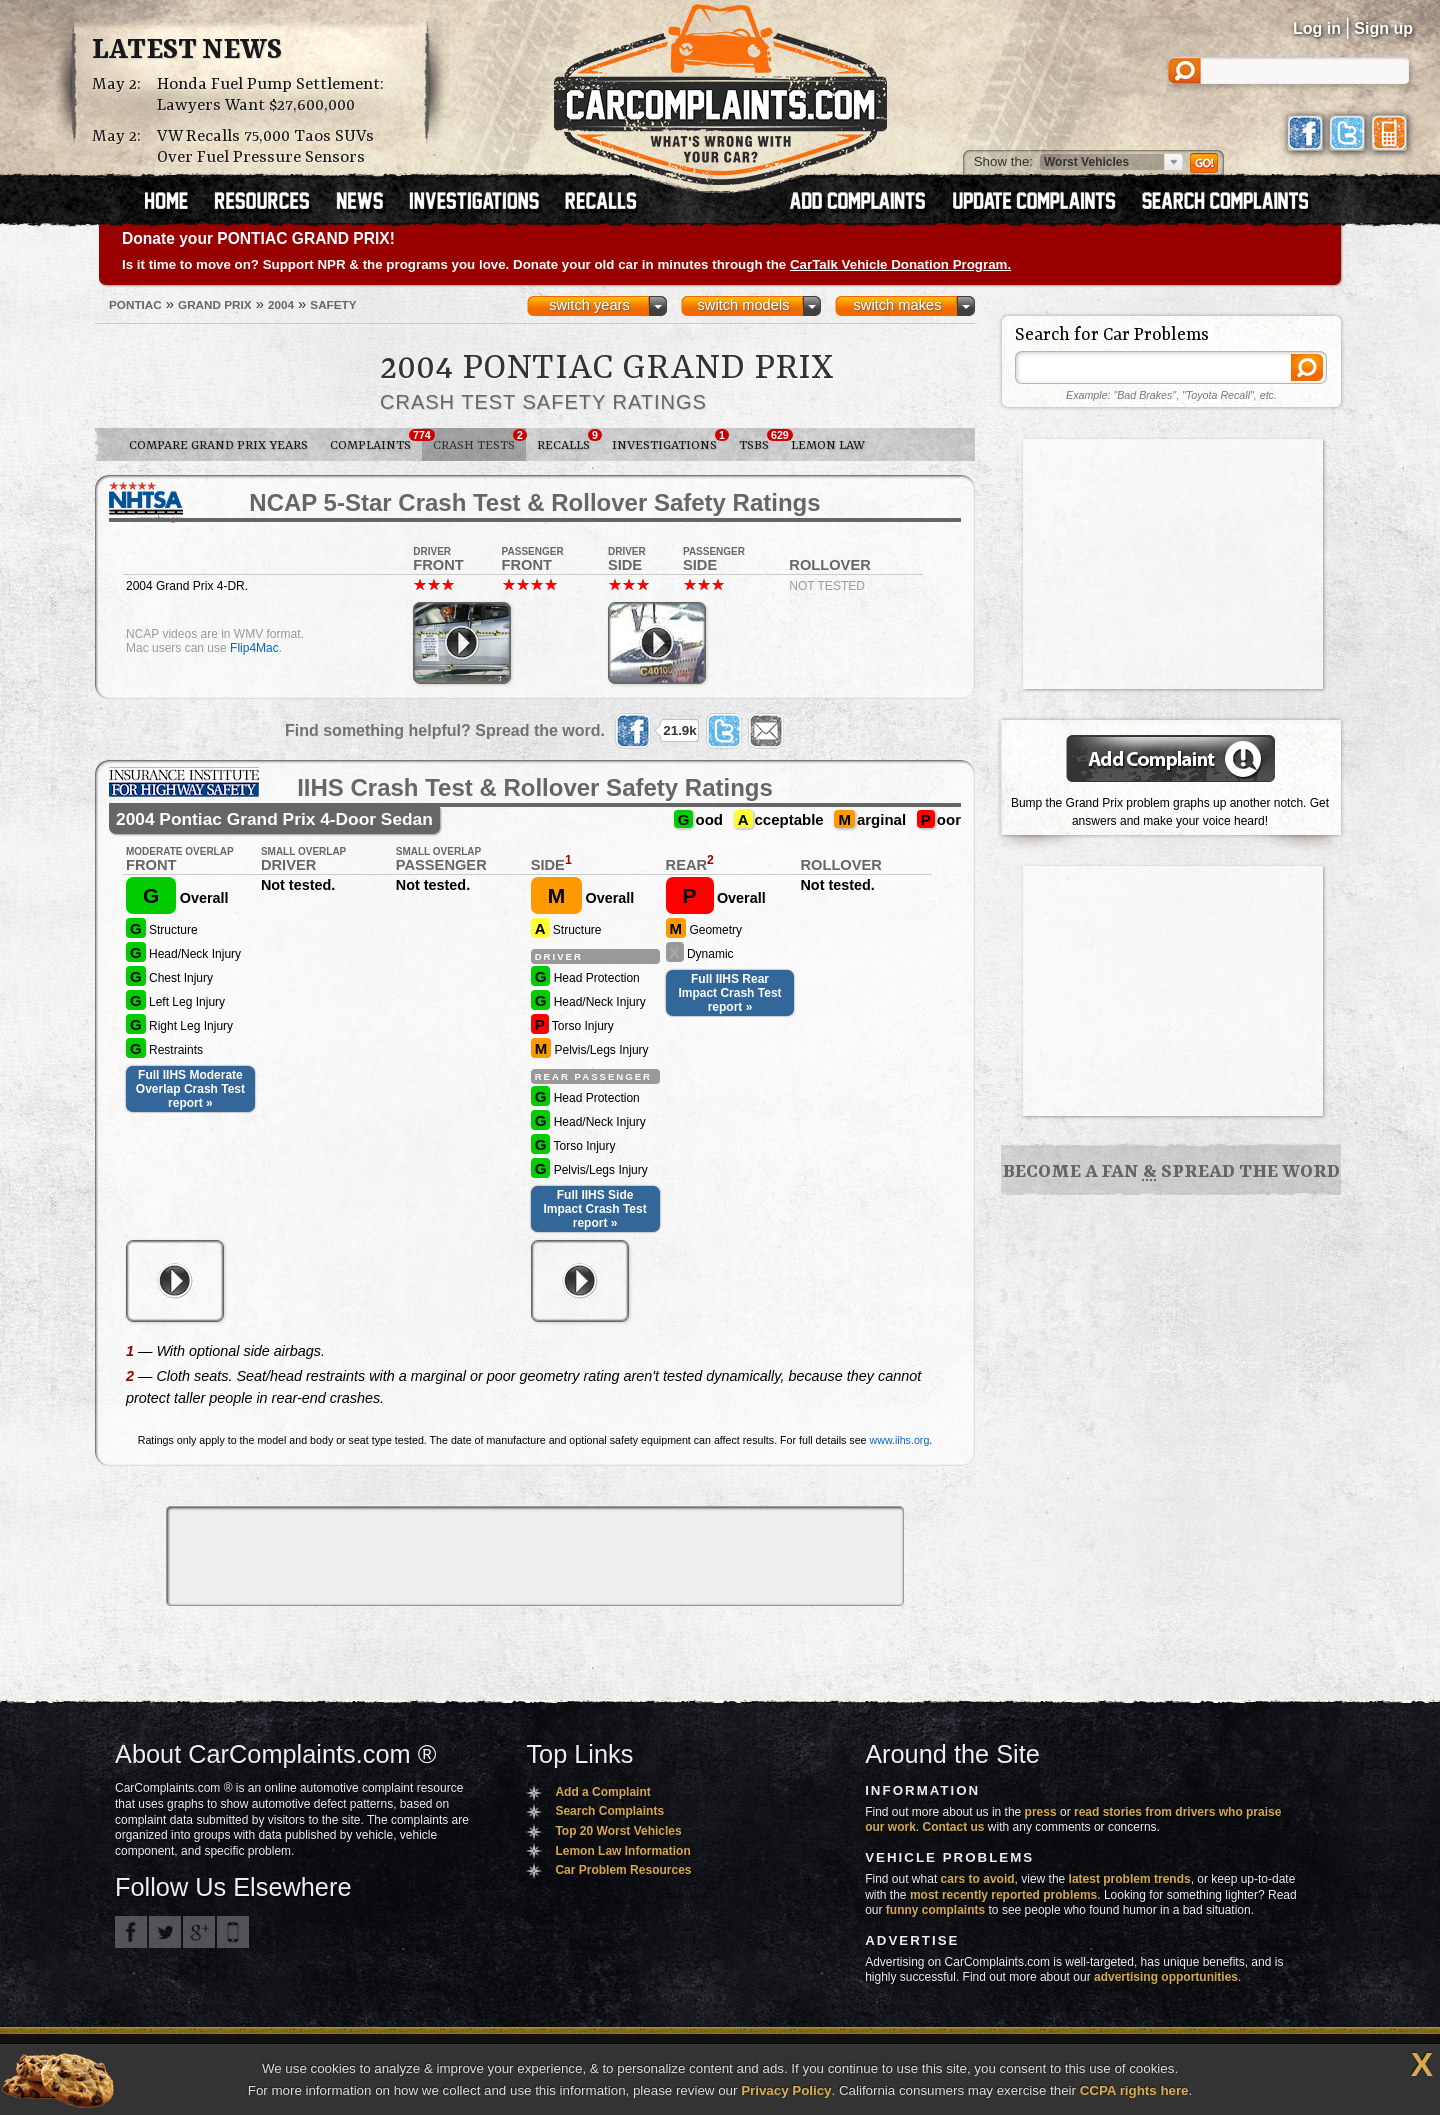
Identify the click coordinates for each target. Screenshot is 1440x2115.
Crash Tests (479, 441)
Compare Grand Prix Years (218, 445)
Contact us (954, 1827)
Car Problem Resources (623, 1870)
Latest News (187, 51)
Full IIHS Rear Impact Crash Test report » (729, 993)
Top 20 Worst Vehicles (618, 1831)
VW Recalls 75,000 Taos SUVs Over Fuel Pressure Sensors (265, 147)
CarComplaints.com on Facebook (131, 1932)
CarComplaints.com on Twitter (165, 1932)
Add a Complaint (602, 1792)
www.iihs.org (900, 1440)
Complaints (376, 441)
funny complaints (935, 1910)
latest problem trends (1130, 1879)
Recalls (569, 441)
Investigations (670, 441)
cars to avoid (978, 1879)
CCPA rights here (1134, 2090)
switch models (743, 305)
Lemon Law (828, 445)
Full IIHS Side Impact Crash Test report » (595, 1209)
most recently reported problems (1003, 1895)
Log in (1317, 28)
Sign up (1383, 28)
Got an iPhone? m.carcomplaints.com (233, 1932)
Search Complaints (609, 1811)
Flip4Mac (254, 648)
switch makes (898, 305)
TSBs (759, 441)
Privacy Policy (786, 2090)
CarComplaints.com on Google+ (199, 1932)
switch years (589, 305)
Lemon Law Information (622, 1851)
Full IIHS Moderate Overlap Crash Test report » (190, 1089)
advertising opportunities (1166, 1977)
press (1041, 1812)
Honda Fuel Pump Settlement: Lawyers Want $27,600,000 (270, 95)
